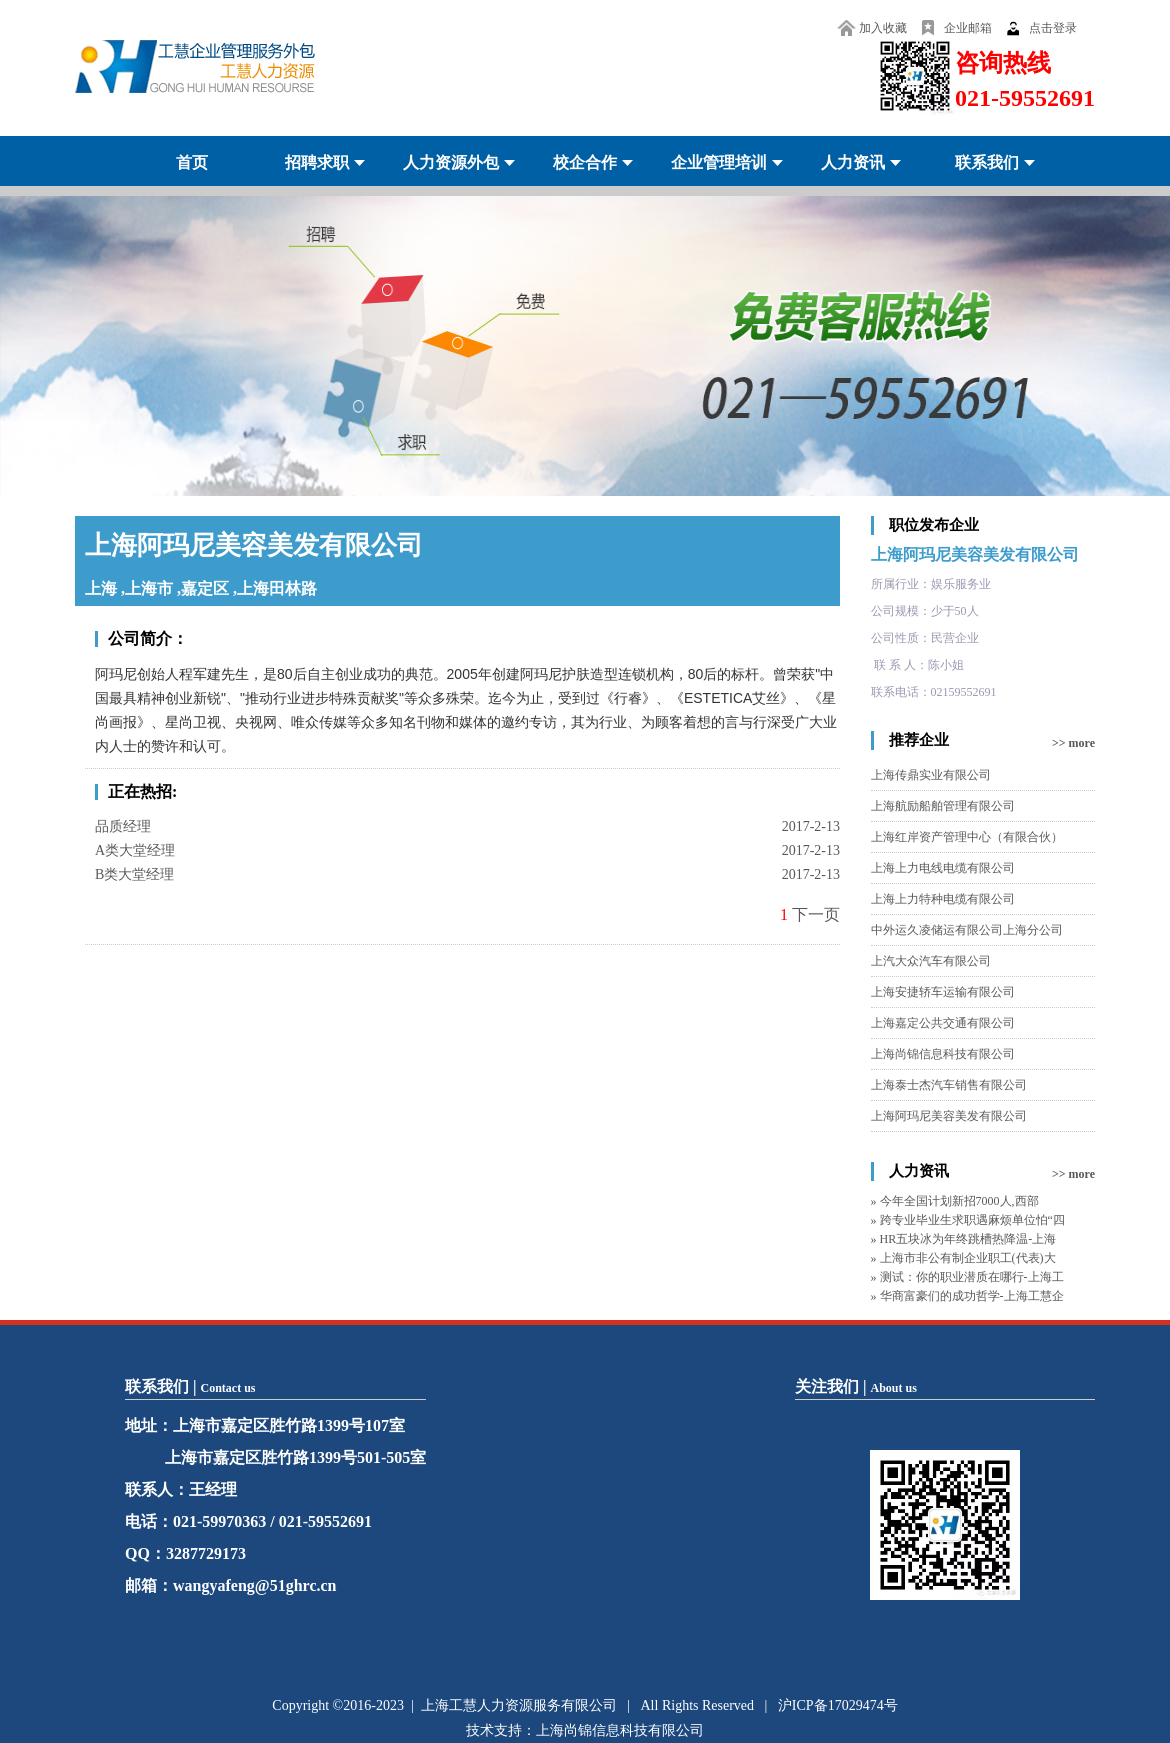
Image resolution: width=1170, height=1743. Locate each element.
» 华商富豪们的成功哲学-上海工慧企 (967, 1296)
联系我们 (987, 162)
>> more (1073, 743)
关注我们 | (856, 1386)
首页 (192, 162)
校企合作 (585, 162)
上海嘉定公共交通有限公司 (943, 1023)
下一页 (816, 914)
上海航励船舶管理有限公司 (943, 806)
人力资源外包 (451, 162)
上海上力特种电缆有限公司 (943, 899)
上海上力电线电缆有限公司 (943, 868)
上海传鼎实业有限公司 (931, 775)
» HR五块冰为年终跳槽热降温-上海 (964, 1239)
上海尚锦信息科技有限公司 (943, 1054)
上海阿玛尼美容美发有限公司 (975, 554)
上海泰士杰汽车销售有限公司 (949, 1085)
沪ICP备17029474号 (838, 1705)
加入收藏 (883, 28)
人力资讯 (853, 162)
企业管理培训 (719, 162)
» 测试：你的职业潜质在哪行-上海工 (967, 1277)
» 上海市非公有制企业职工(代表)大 (963, 1258)
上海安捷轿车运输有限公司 (943, 992)
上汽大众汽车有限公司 (931, 961)
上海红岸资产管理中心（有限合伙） (967, 837)
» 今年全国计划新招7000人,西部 (955, 1201)
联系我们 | (190, 1386)
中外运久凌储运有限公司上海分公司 (967, 930)
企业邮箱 (968, 28)
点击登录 (1053, 28)
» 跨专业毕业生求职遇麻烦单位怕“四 (968, 1220)
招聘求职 (317, 162)
